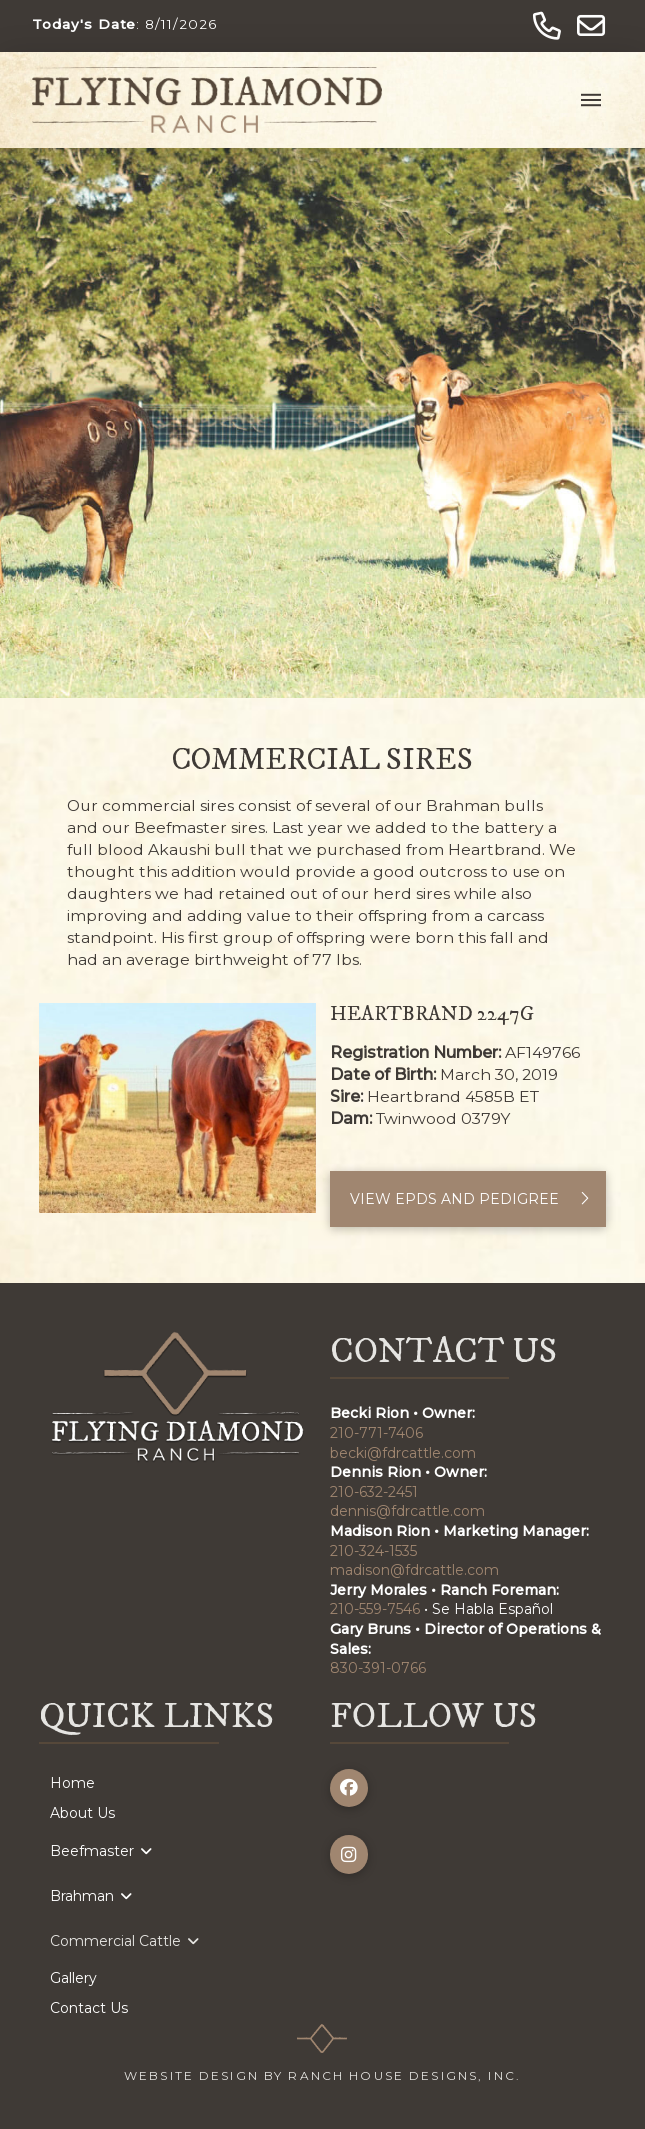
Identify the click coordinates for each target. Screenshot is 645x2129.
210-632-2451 (374, 1492)
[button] (591, 100)
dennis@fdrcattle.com (407, 1511)
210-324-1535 (373, 1551)
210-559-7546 (375, 1609)
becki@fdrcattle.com (403, 1453)
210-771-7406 (376, 1433)
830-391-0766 (378, 1668)
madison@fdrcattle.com (414, 1570)
